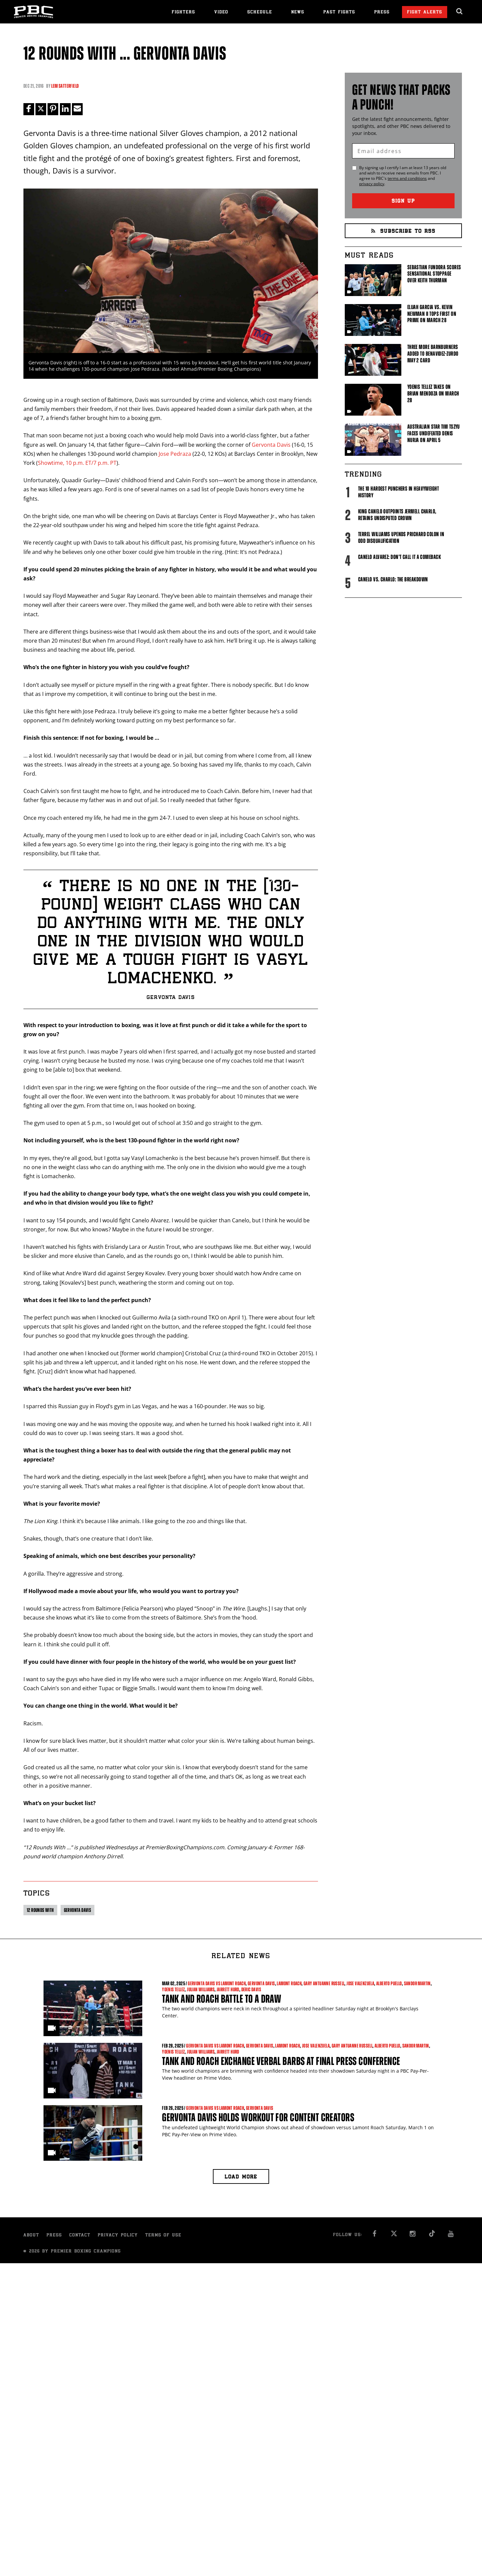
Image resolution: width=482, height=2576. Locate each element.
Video (221, 12)
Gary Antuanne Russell (324, 1984)
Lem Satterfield (65, 86)
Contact (79, 2235)
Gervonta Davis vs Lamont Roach (217, 1984)
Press (382, 12)
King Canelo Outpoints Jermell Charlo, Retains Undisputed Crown (397, 514)
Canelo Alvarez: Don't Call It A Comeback (399, 557)
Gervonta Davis (271, 444)
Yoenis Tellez (173, 1989)
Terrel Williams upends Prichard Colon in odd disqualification (401, 537)
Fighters (183, 12)
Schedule (259, 12)
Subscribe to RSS (403, 231)
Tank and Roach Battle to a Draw (221, 1999)
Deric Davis (251, 1989)
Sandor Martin (417, 1984)
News (297, 12)
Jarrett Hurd (228, 1989)
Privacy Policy (118, 2235)
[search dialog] (459, 11)
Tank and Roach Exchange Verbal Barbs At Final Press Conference (281, 2061)
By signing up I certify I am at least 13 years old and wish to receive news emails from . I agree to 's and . (402, 176)
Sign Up (403, 201)
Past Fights (339, 12)
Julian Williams (201, 1989)
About (31, 2235)
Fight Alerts (424, 12)
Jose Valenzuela (360, 1984)
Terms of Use (163, 2235)
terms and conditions (407, 178)
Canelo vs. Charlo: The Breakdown (393, 579)
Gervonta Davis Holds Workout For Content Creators (258, 2117)
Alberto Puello (389, 1984)
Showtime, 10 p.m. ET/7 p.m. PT (77, 463)
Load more (241, 2177)
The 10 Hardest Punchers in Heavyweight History (398, 492)
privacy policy (371, 184)
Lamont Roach (289, 1984)
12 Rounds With (40, 1910)
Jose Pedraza (175, 453)
